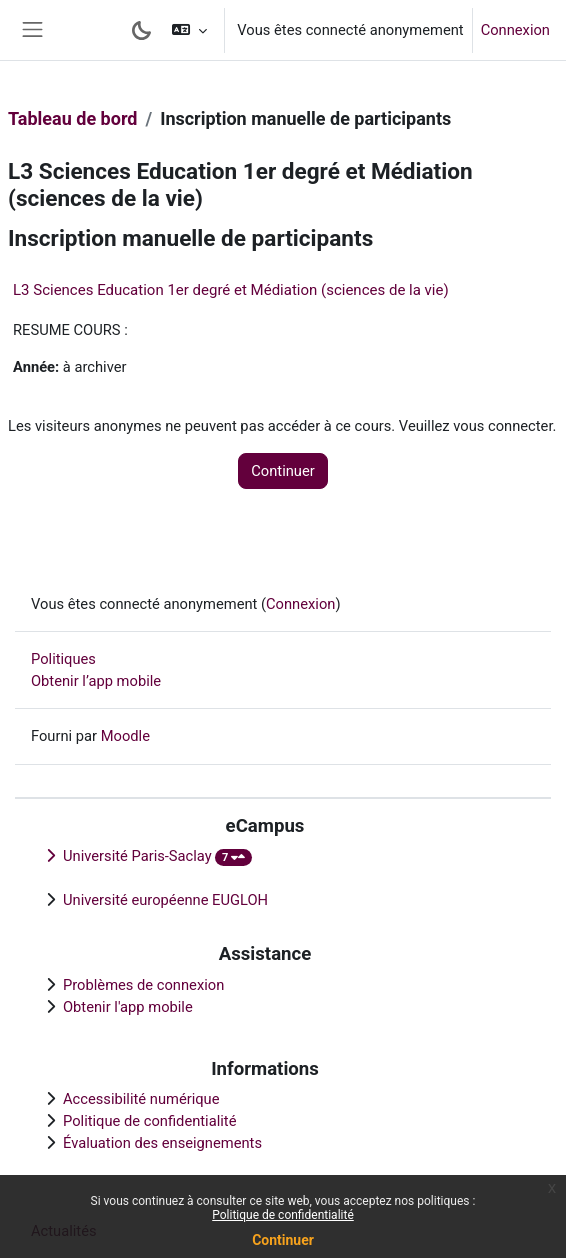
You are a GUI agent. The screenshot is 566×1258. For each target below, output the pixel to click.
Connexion (515, 30)
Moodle (125, 736)
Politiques (63, 659)
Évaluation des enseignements (162, 1143)
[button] (189, 30)
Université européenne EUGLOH (165, 900)
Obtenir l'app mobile (128, 1007)
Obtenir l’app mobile (96, 681)
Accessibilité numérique (141, 1099)
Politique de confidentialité (283, 1215)
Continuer (283, 1240)
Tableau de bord (72, 118)
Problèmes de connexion (143, 985)
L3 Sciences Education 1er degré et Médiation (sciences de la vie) (231, 290)
